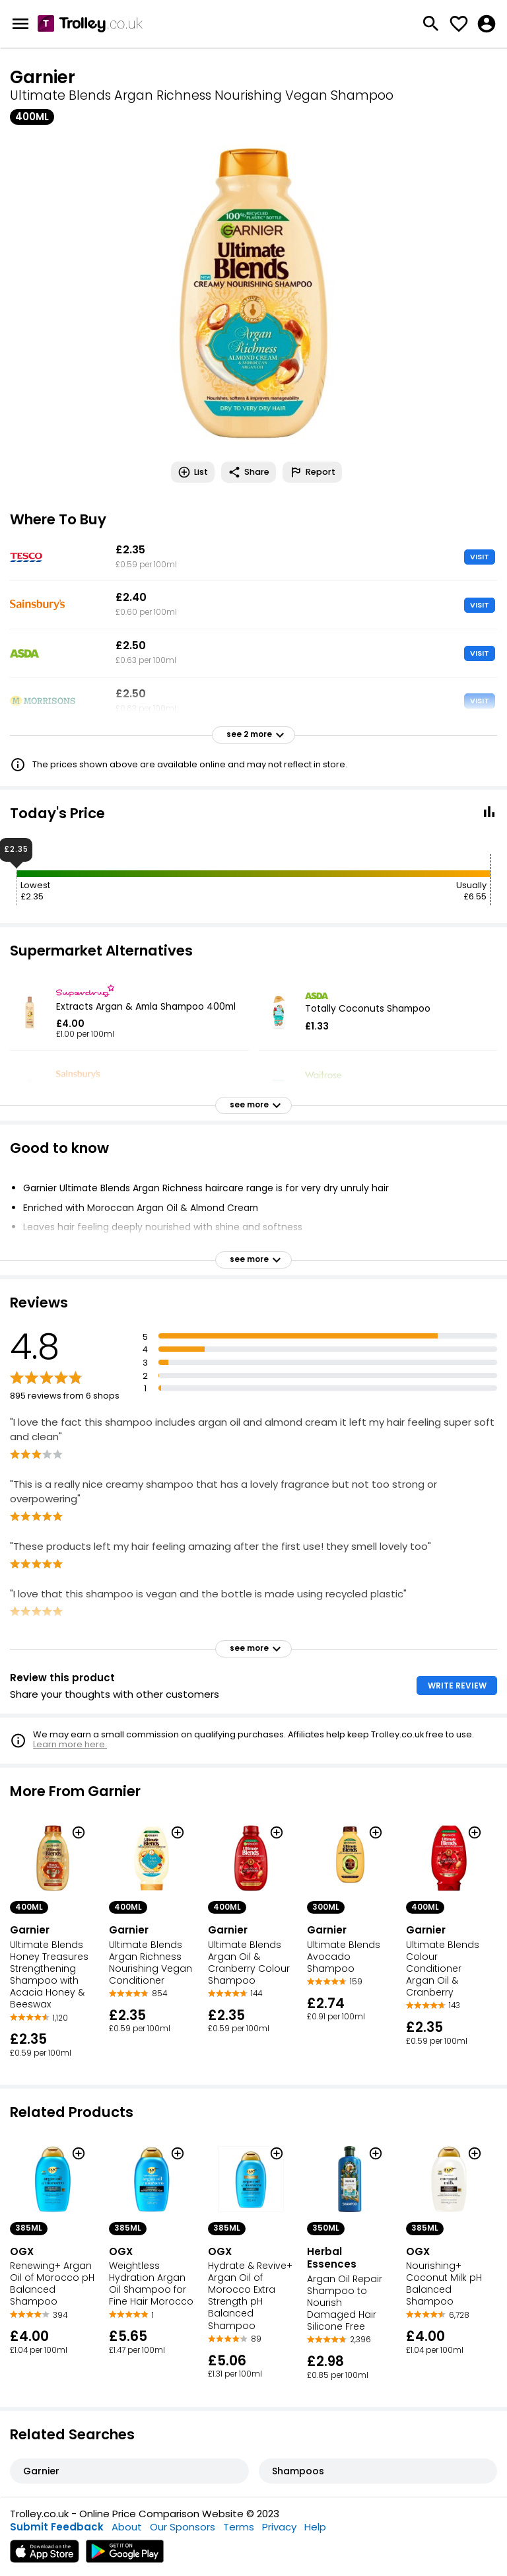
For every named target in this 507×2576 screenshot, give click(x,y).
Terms (238, 2527)
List (193, 472)
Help (315, 2527)
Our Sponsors (182, 2527)
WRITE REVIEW (457, 1685)
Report (312, 472)
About (127, 2527)
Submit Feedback (57, 2527)
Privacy (279, 2527)
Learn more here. (70, 1744)
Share (248, 472)
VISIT (479, 556)
